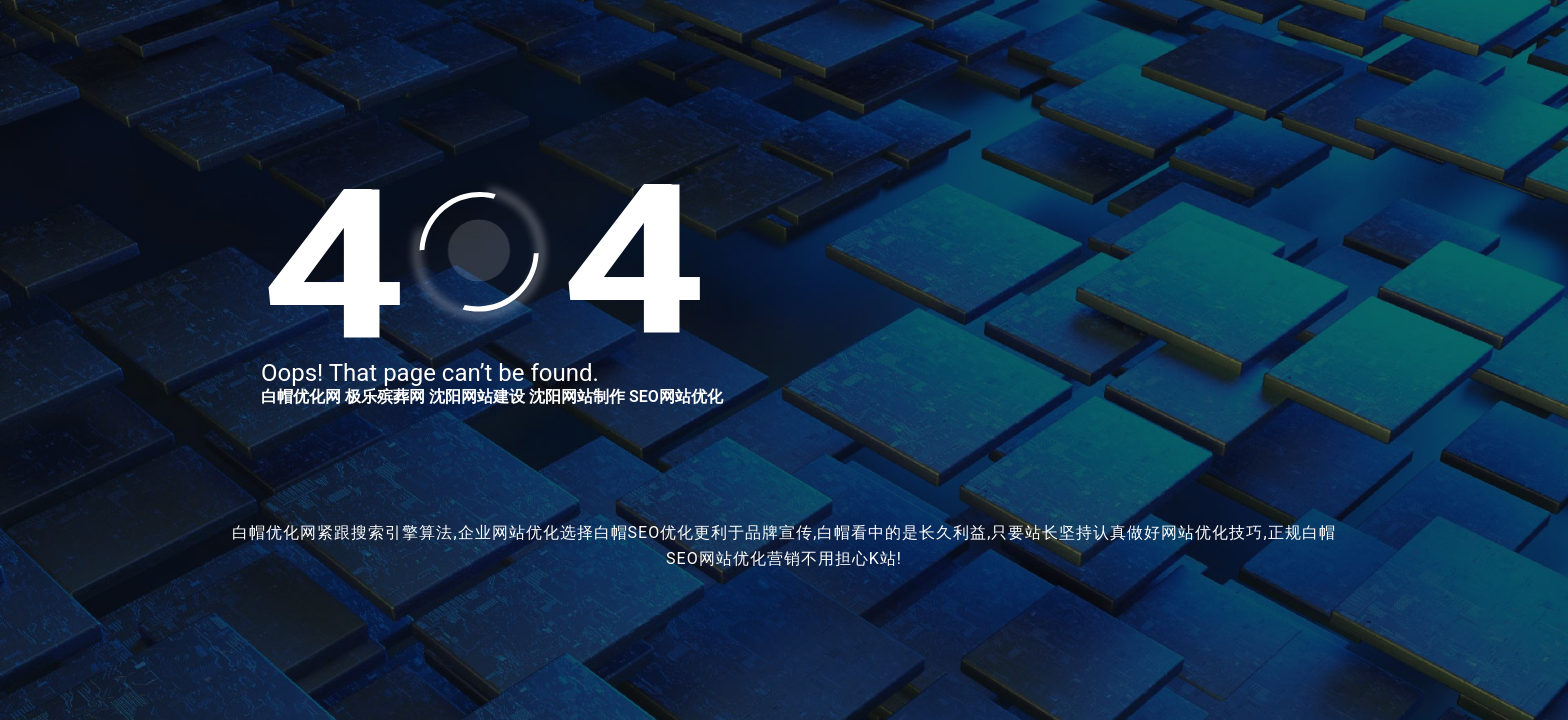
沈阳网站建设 (477, 396)
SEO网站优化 (676, 396)
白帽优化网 (301, 396)
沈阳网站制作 (577, 396)
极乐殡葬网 (385, 396)
